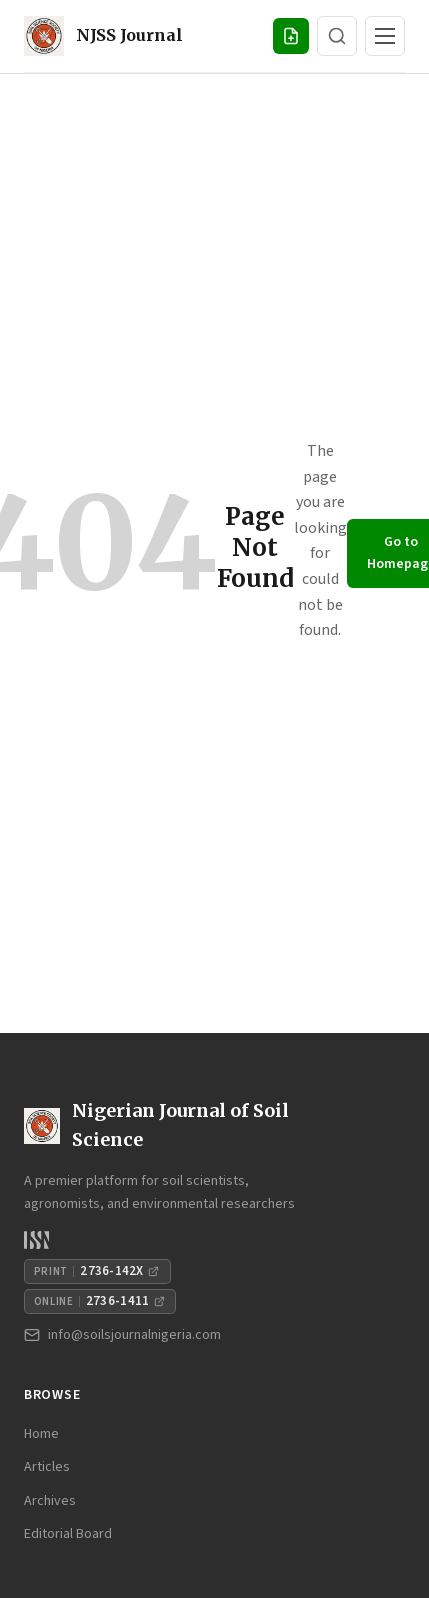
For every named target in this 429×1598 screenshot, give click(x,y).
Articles (47, 1467)
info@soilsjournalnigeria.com (122, 1335)
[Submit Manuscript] (291, 36)
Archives (50, 1501)
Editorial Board (68, 1534)
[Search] (337, 36)
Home (41, 1434)
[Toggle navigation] (385, 36)
